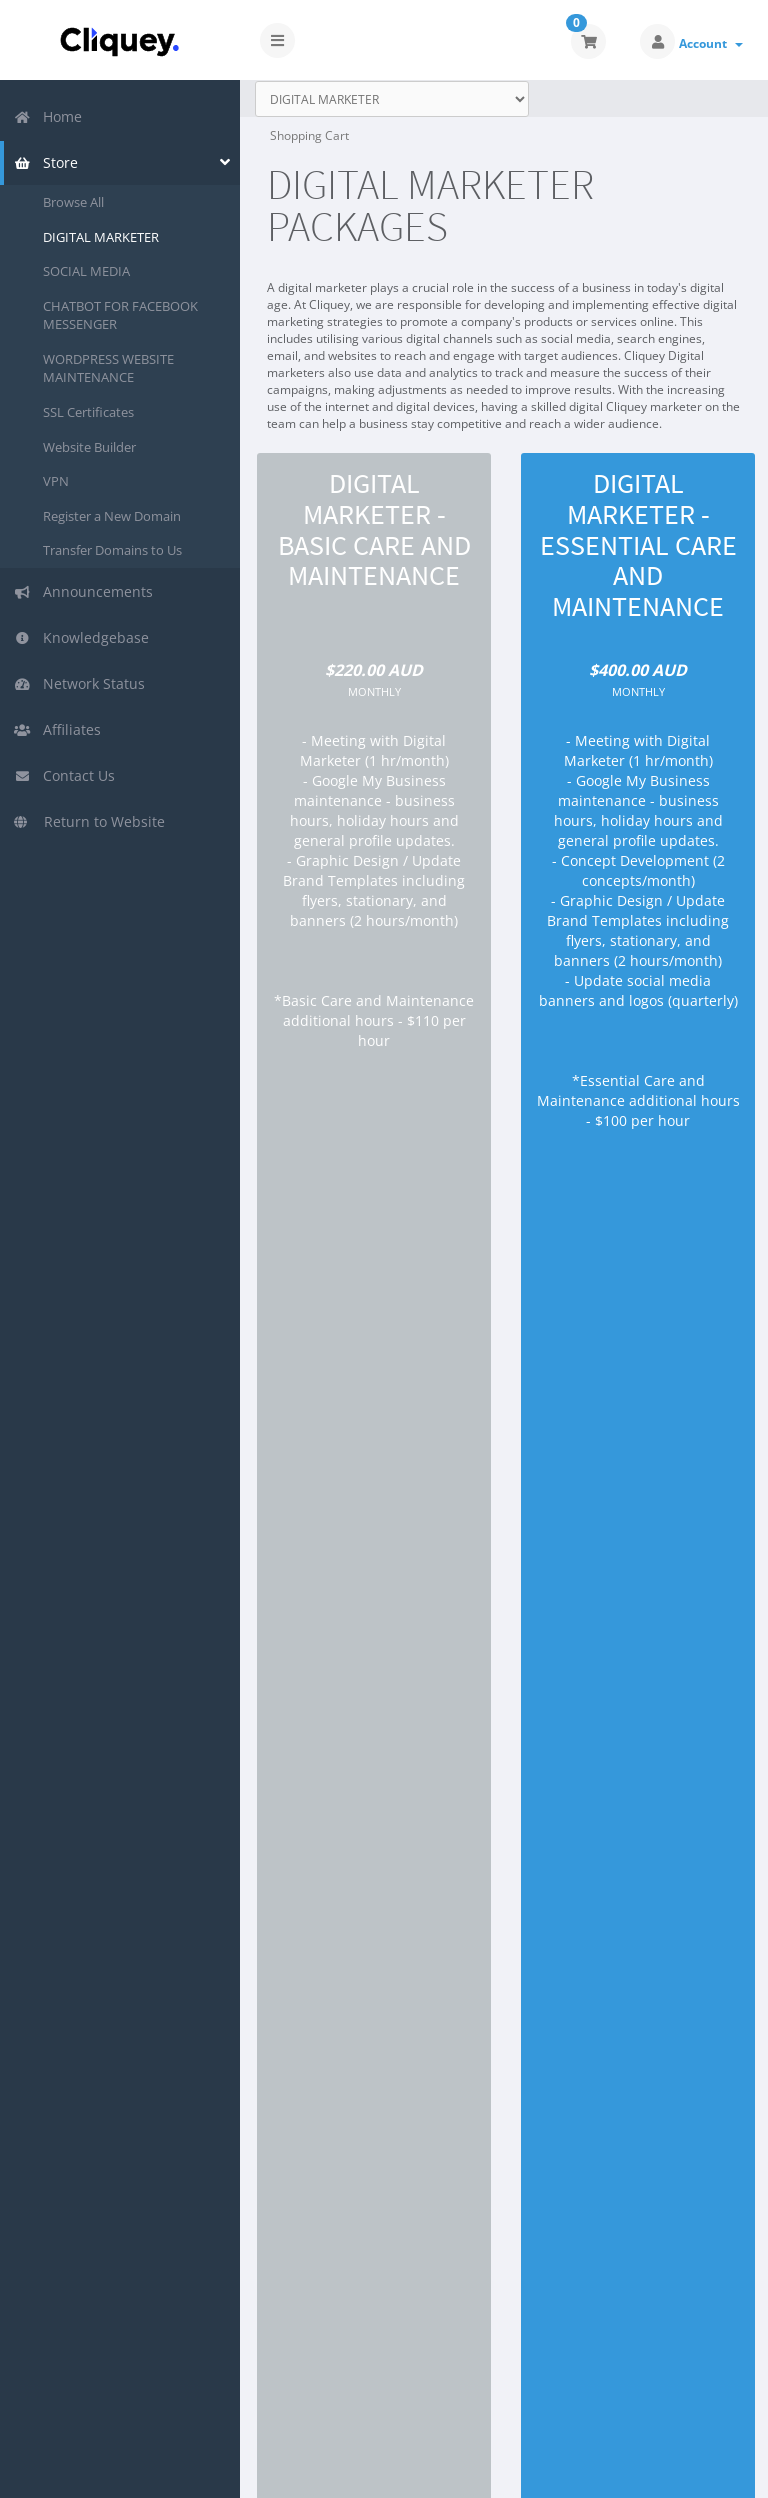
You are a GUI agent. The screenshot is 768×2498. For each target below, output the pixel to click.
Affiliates (57, 729)
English (666, 2468)
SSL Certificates (88, 412)
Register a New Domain (112, 516)
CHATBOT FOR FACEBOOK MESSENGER (120, 315)
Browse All (73, 202)
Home (48, 116)
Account (711, 43)
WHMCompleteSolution (538, 2369)
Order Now (374, 1249)
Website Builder (89, 447)
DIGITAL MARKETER (101, 237)
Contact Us (64, 775)
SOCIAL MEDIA (86, 271)
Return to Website (89, 821)
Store (46, 162)
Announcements (83, 591)
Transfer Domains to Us (112, 550)
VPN (56, 481)
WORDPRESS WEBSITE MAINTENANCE (108, 368)
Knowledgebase (81, 637)
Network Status (79, 683)
